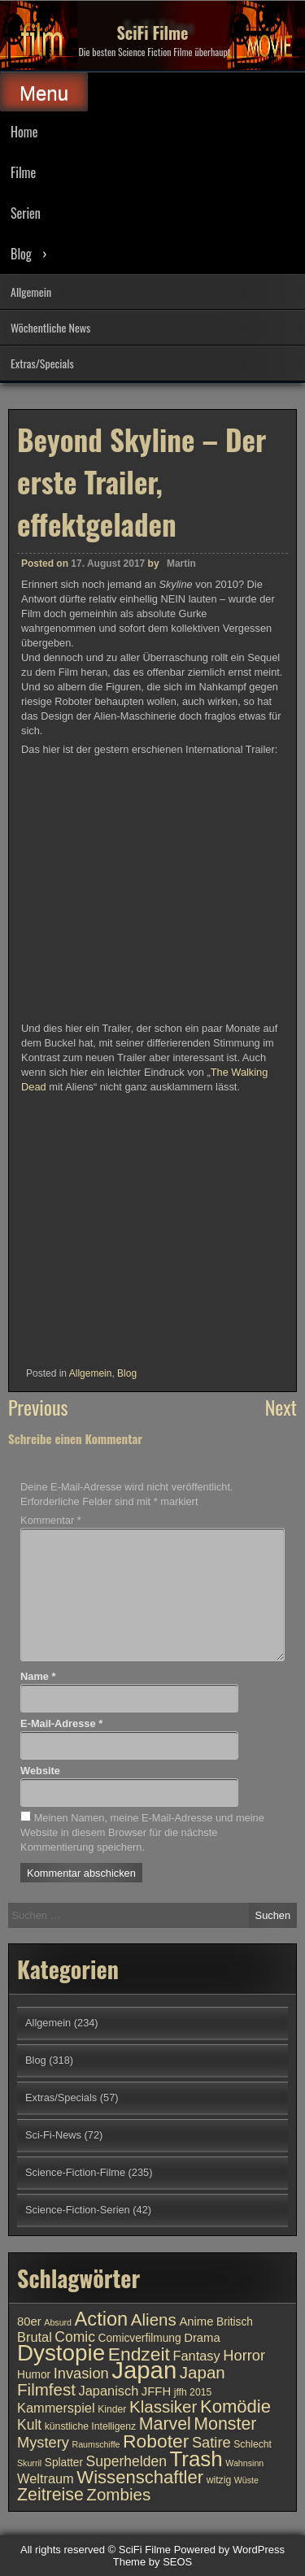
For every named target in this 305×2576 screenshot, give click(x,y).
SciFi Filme (153, 32)
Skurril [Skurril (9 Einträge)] (29, 2463)
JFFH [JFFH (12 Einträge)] (156, 2391)
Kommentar (50, 1520)
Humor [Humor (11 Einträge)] (33, 2375)
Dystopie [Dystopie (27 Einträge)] (61, 2352)
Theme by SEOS (153, 2562)
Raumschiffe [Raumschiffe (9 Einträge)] (96, 2444)
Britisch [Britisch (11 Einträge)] (234, 2322)
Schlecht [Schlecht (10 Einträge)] (252, 2444)
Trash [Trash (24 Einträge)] (195, 2459)
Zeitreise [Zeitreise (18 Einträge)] (50, 2494)
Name (37, 1676)
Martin (181, 563)
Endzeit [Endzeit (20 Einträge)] (139, 2354)
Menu (44, 93)
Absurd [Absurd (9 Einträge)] (58, 2322)
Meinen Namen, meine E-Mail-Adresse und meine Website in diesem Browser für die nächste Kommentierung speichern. (142, 1832)
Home (24, 131)
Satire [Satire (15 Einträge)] (211, 2442)
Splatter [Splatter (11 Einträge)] (64, 2462)
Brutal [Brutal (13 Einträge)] (34, 2337)
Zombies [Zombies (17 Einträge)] (118, 2494)
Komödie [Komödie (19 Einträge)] (235, 2406)
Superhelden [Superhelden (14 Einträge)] (126, 2461)
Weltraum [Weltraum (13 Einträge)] (45, 2478)
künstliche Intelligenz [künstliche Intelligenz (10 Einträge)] (90, 2426)
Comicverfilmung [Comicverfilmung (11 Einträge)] (139, 2338)
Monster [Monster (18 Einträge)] (225, 2424)
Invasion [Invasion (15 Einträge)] (81, 2373)
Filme (23, 172)
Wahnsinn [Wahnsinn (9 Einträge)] (244, 2463)
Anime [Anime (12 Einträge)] (196, 2321)
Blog (21, 253)
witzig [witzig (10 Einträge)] (219, 2480)
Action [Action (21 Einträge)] (102, 2319)
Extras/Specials (42, 363)
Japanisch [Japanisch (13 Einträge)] (109, 2390)
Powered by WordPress (229, 2549)
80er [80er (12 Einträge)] (29, 2321)
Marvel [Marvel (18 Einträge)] (165, 2424)
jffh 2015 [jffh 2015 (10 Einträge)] (193, 2392)
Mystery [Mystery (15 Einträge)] (43, 2442)
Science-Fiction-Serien (77, 2210)
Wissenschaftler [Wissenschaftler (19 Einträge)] (139, 2477)
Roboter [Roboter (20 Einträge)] (156, 2441)
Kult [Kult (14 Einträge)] (29, 2425)
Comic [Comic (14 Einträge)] (74, 2337)
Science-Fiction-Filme (75, 2172)
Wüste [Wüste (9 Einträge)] (246, 2480)
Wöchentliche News (50, 327)
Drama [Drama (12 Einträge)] (202, 2337)
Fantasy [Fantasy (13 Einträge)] (196, 2355)
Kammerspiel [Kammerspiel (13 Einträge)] (56, 2407)
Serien (26, 213)
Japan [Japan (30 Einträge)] (143, 2369)
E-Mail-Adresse (61, 1723)
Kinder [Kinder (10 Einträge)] (112, 2409)
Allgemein (31, 291)
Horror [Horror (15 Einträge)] (244, 2355)
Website (40, 1770)
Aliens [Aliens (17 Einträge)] (153, 2319)
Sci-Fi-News (53, 2135)
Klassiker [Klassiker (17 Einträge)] (163, 2406)
